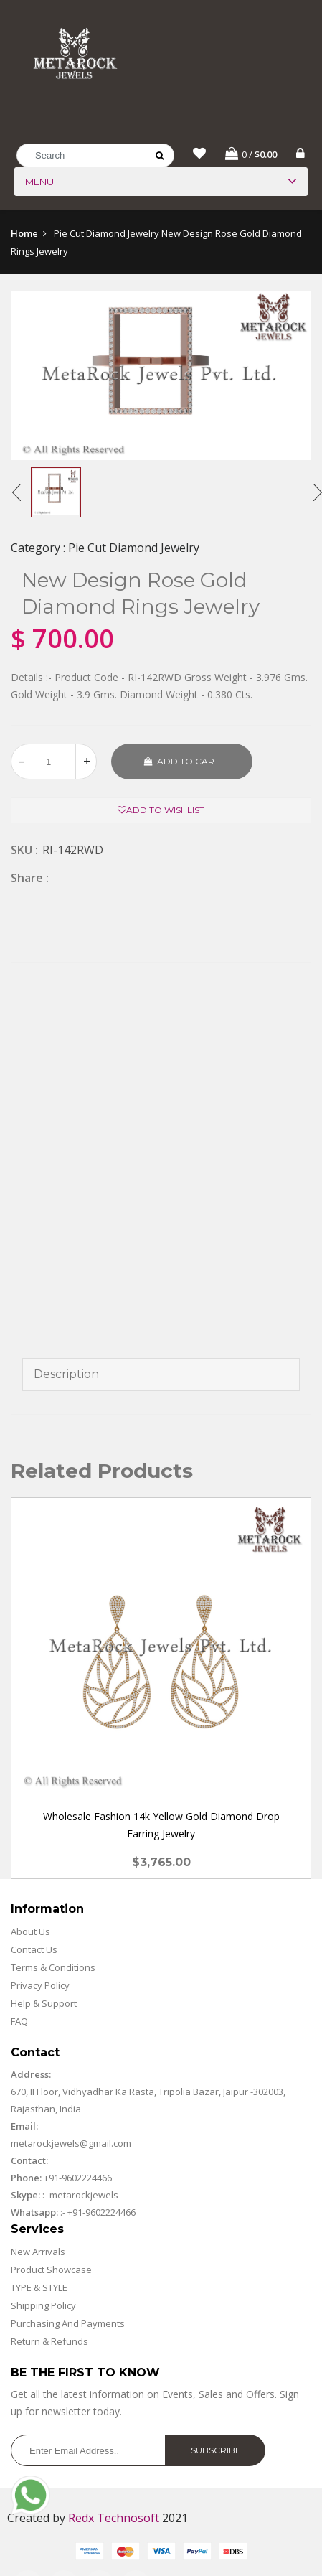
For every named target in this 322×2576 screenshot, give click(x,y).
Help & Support (44, 2003)
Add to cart (181, 761)
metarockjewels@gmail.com (71, 2143)
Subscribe (216, 2450)
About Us (30, 1932)
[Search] (95, 155)
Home (24, 233)
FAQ (19, 2021)
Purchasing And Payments (68, 2324)
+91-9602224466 (78, 2178)
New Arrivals (38, 2252)
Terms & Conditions (53, 1968)
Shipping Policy (43, 2306)
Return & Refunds (49, 2342)
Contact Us (34, 1950)
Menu (39, 181)
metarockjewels (82, 2195)
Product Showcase (51, 2270)
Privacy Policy (40, 1986)
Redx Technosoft (113, 2518)
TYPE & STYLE (39, 2288)
